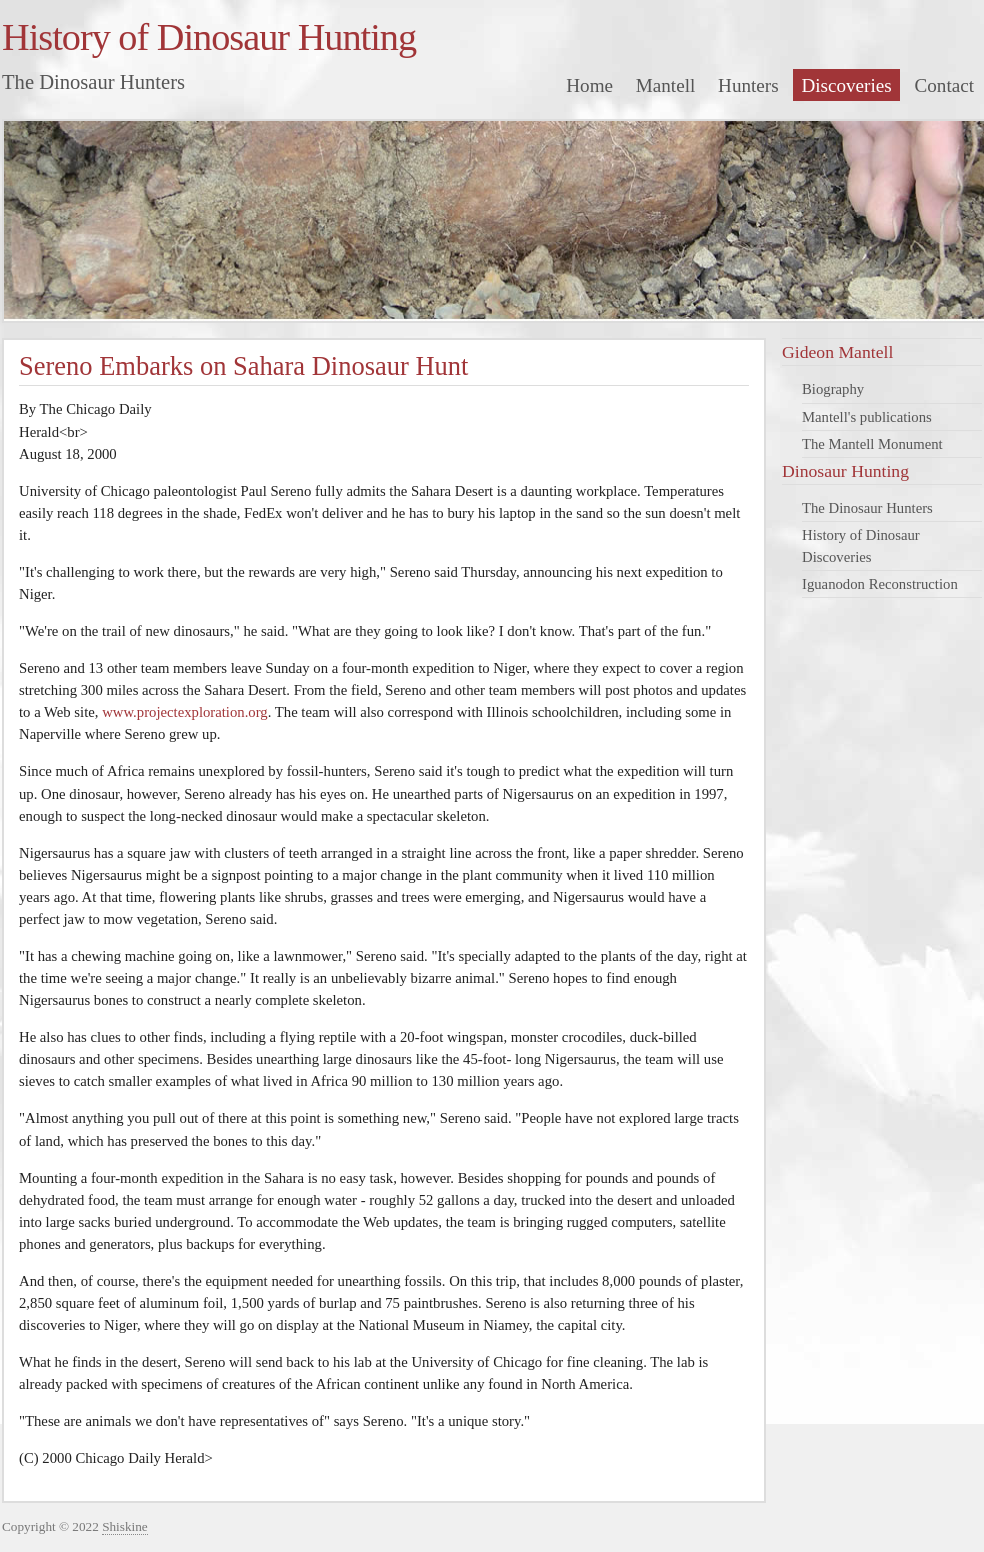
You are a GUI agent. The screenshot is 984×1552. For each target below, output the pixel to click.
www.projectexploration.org (185, 712)
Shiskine (125, 1526)
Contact (945, 85)
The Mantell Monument (872, 444)
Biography (833, 389)
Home (589, 85)
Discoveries (846, 85)
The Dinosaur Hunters (867, 508)
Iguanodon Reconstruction (880, 584)
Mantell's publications (867, 417)
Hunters (748, 85)
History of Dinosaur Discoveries (861, 546)
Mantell (666, 85)
